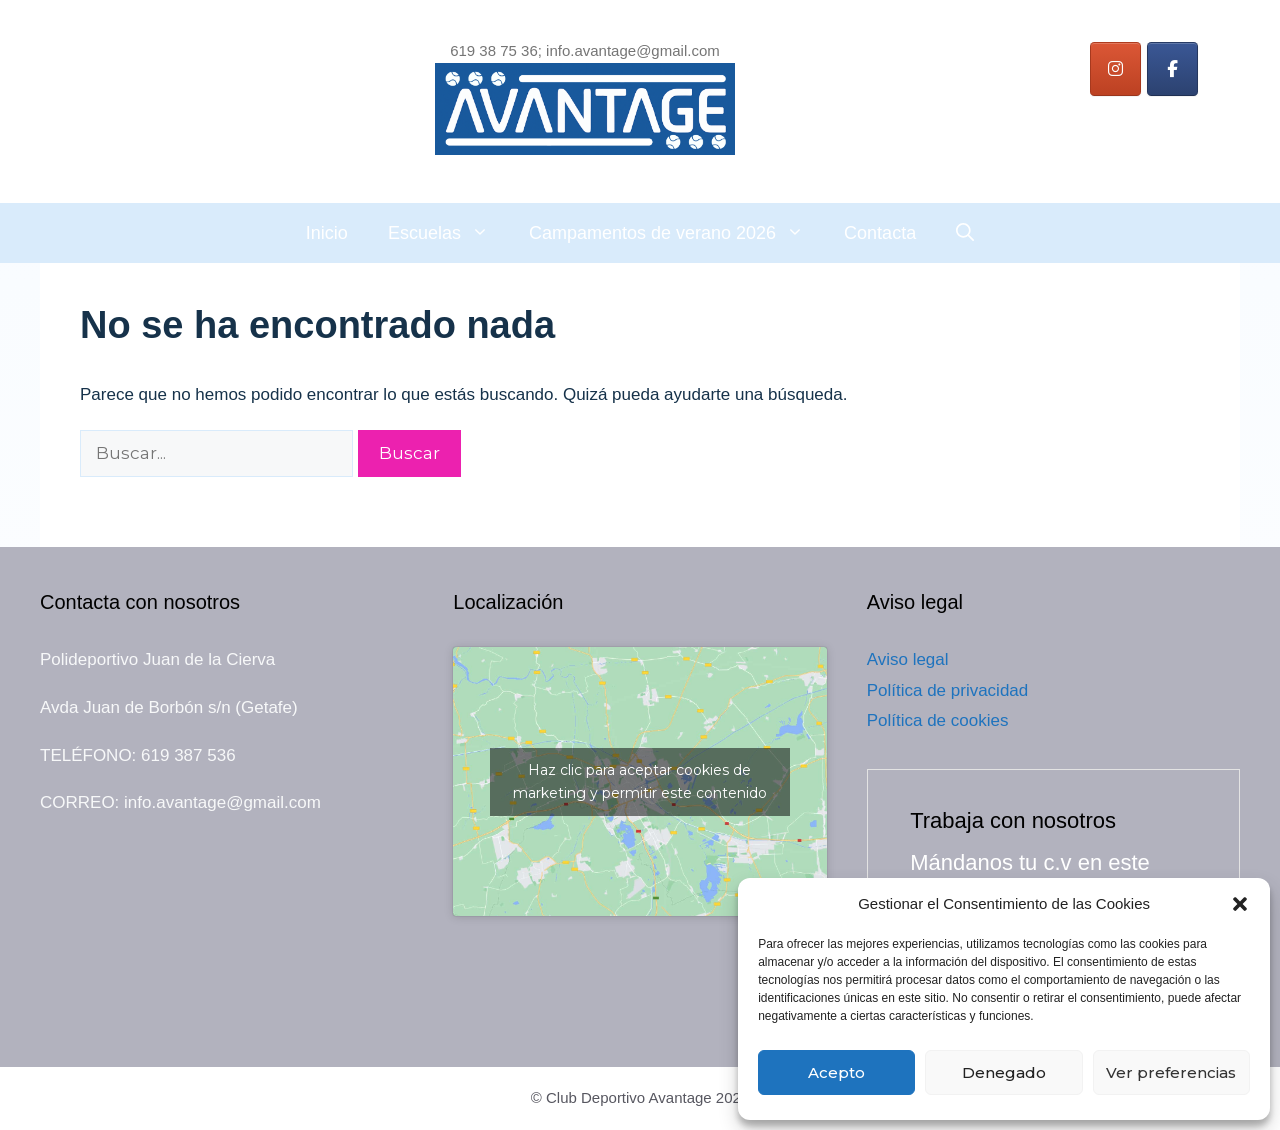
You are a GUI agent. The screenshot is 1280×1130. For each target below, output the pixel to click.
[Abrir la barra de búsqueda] (965, 233)
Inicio (327, 233)
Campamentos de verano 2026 (676, 233)
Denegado (1004, 1072)
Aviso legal (908, 659)
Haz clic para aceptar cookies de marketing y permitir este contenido (640, 781)
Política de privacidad (948, 690)
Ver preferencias (1171, 1072)
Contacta (880, 233)
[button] (1240, 904)
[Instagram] (1115, 69)
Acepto (836, 1072)
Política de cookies (938, 720)
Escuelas (448, 233)
